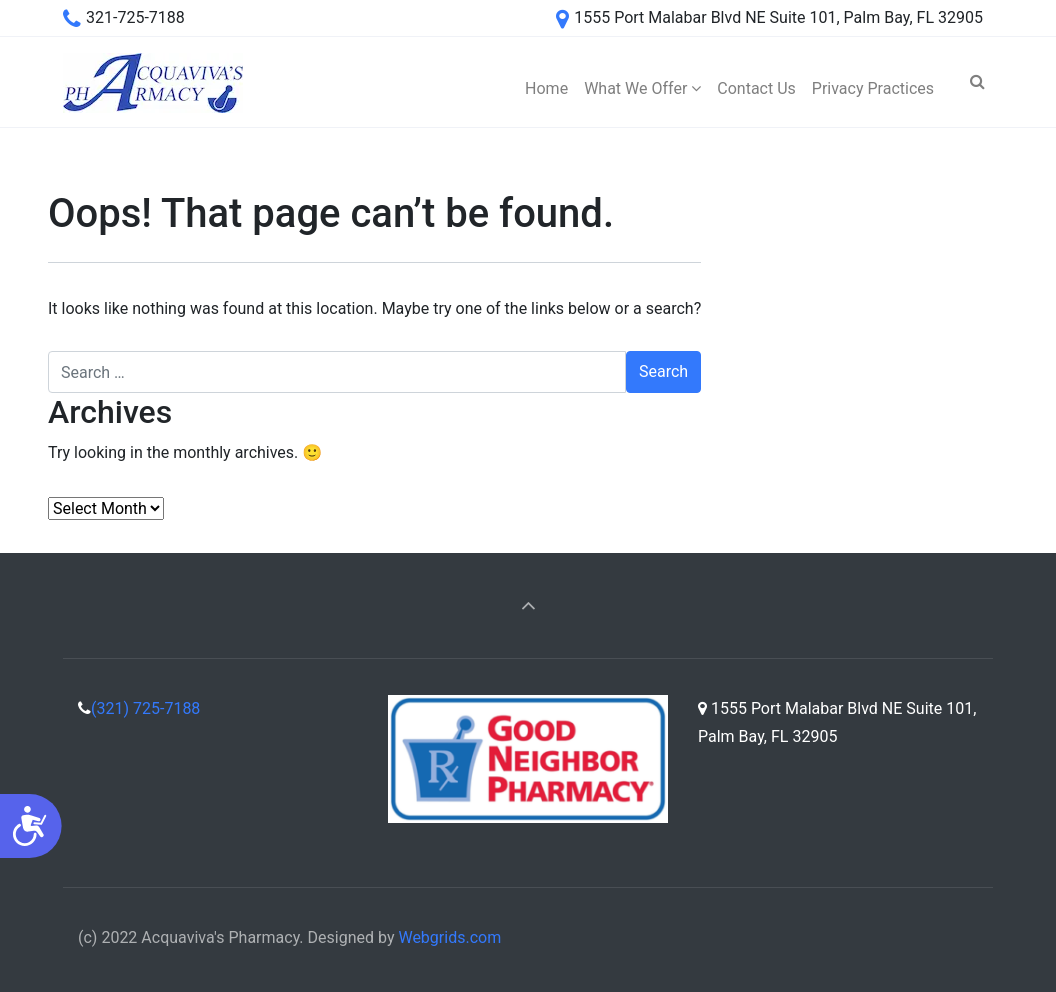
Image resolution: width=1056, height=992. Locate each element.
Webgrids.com (449, 937)
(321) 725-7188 (145, 708)
